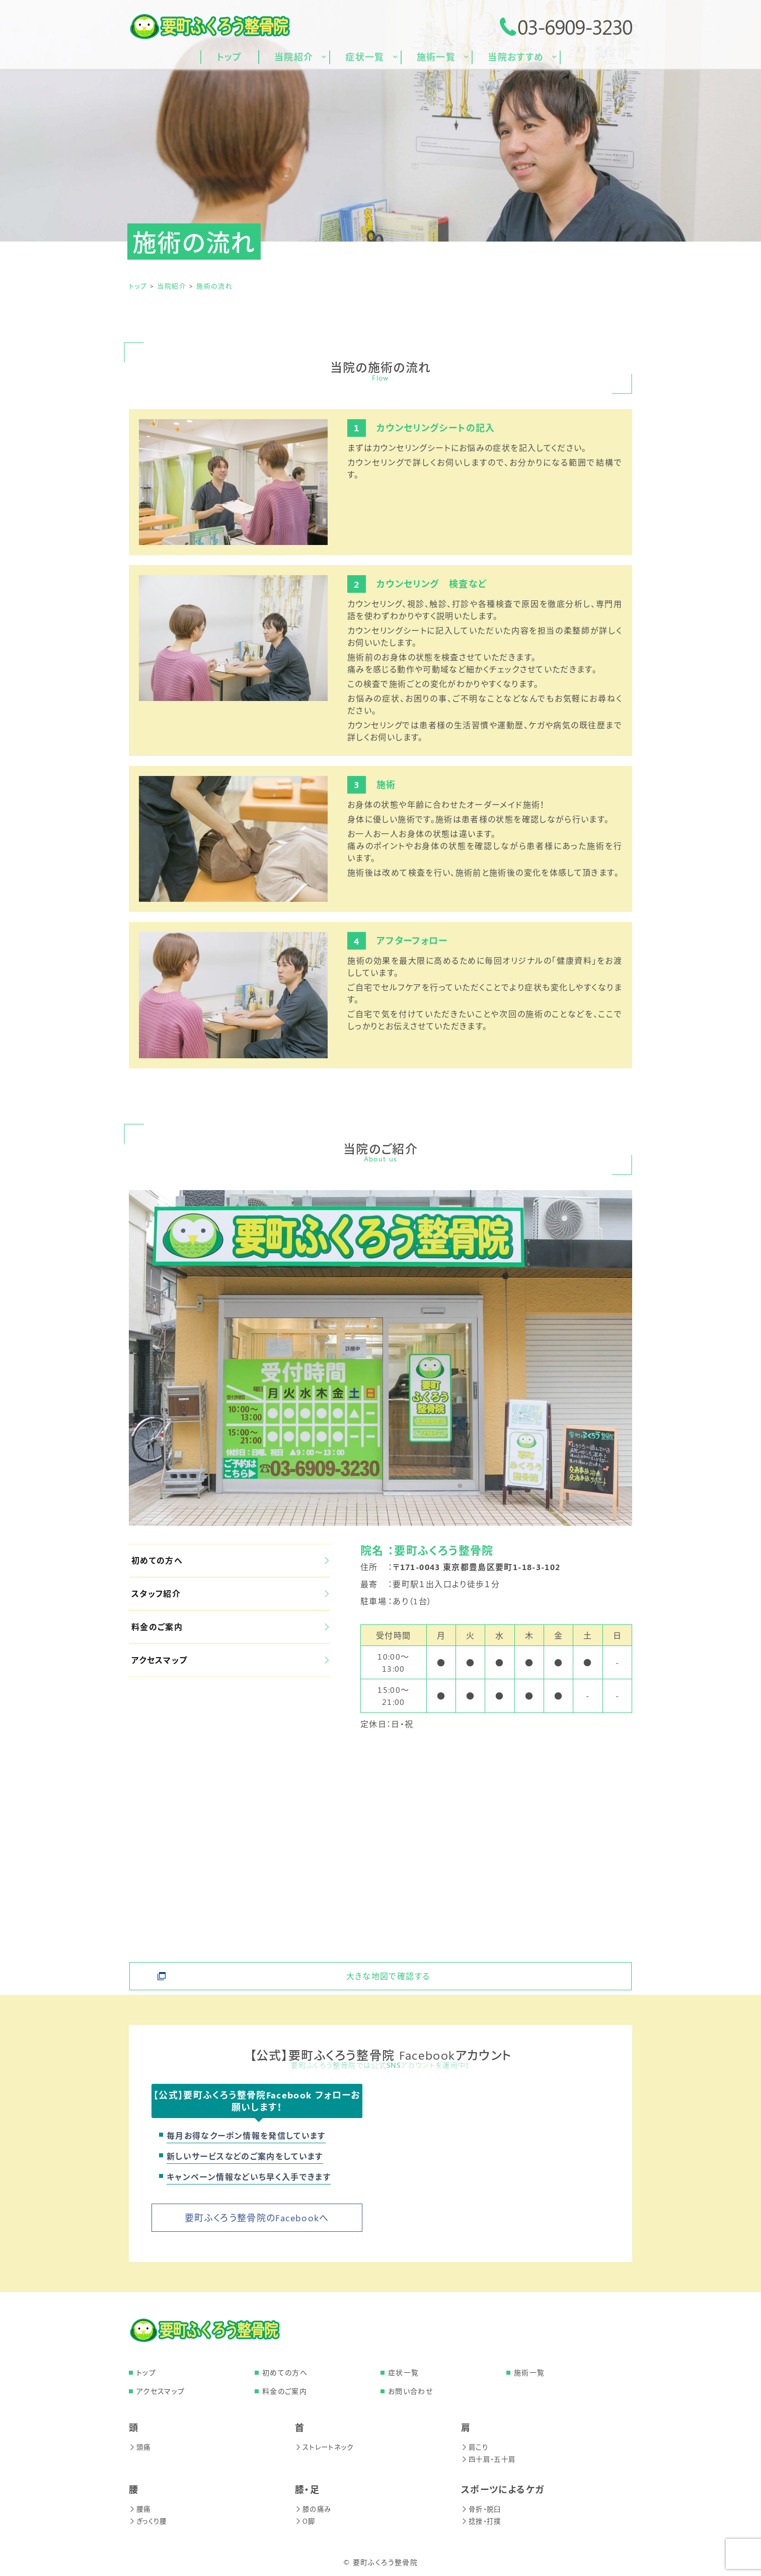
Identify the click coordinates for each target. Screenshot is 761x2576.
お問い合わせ (410, 2391)
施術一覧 (529, 2372)
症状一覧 (403, 2372)
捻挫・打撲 (482, 2521)
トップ (146, 2372)
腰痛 (140, 2509)
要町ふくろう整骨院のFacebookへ (257, 2218)
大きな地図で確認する (388, 1970)
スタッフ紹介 (230, 1593)
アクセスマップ (230, 1660)
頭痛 (140, 2447)
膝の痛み (314, 2509)
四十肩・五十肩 (490, 2459)
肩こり (475, 2447)
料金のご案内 (230, 1626)
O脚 (306, 2521)
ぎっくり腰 (149, 2521)
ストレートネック (326, 2447)
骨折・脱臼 (482, 2509)
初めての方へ (230, 1560)
